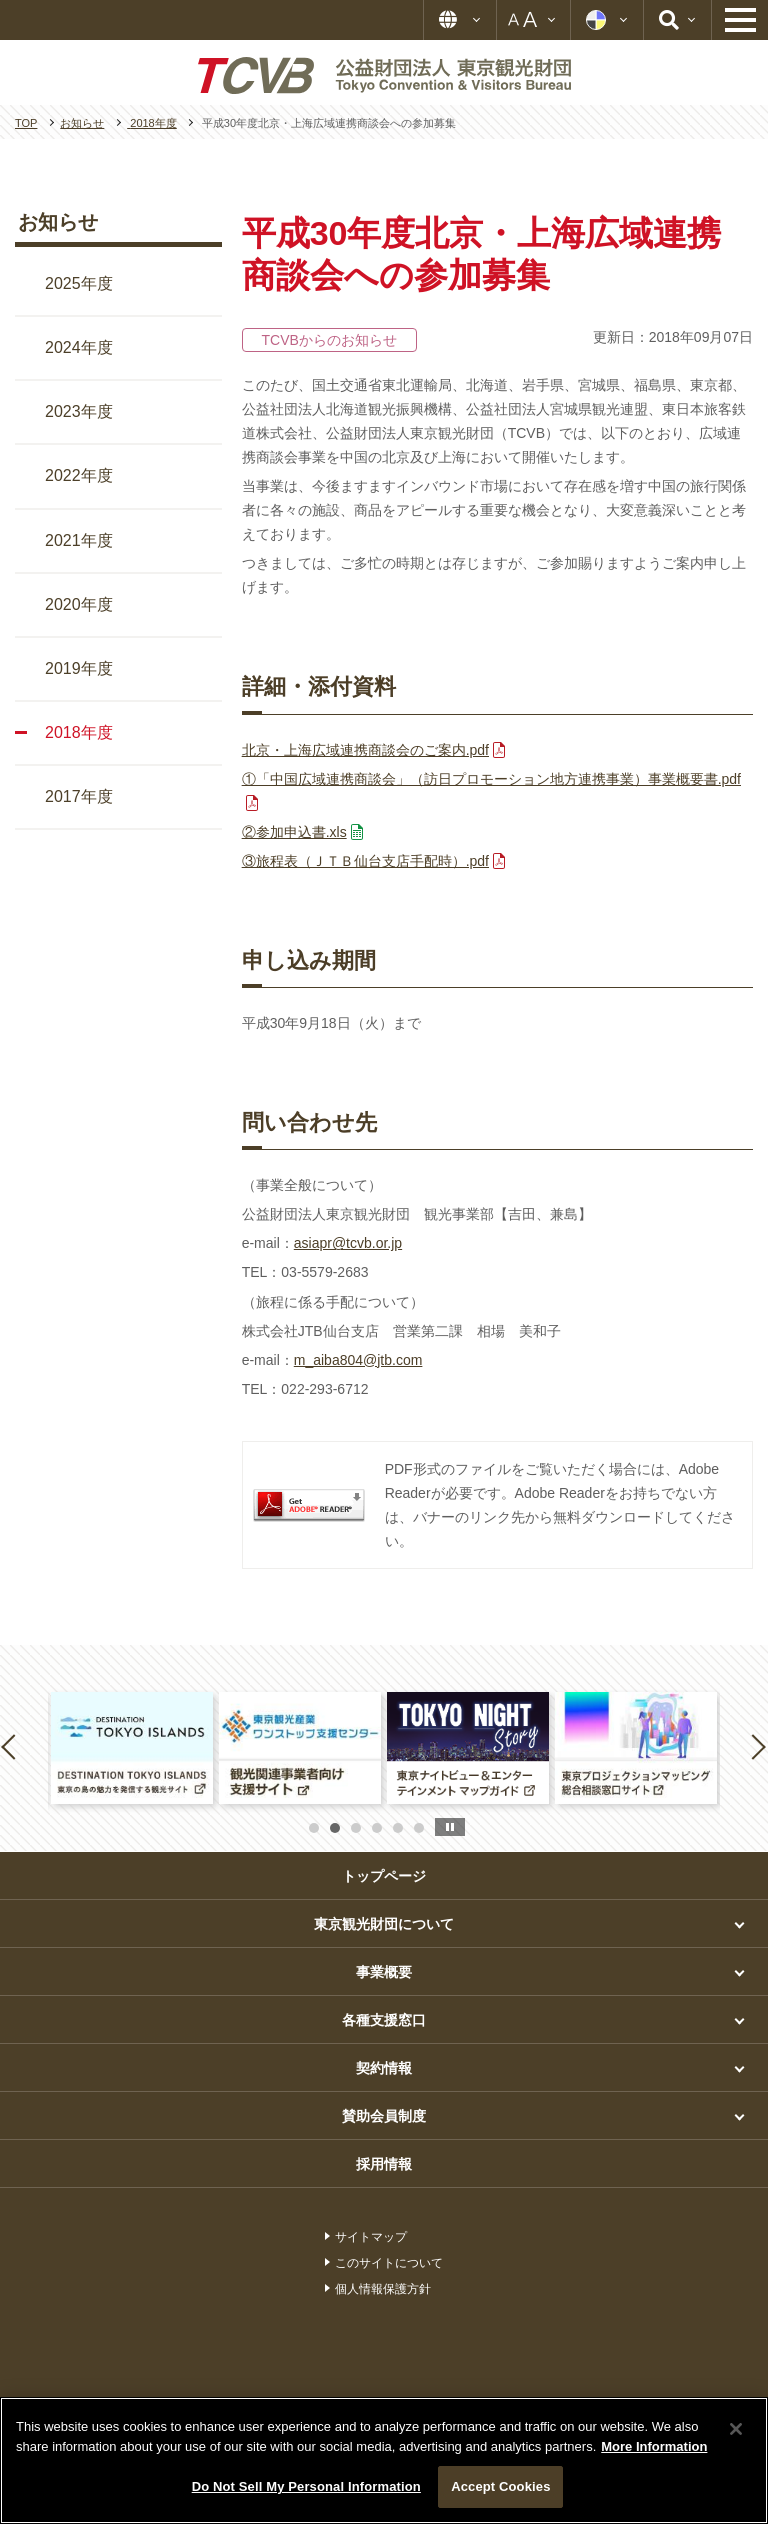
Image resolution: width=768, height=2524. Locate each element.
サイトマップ (371, 2237)
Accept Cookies (500, 2486)
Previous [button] (12, 1746)
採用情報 (384, 2164)
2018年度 (79, 732)
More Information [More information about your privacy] (654, 2446)
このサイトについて (389, 2263)
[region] (384, 2460)
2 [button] (335, 1828)
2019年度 (79, 668)
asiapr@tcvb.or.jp (348, 1243)
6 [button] (419, 1828)
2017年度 (79, 796)
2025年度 (79, 283)
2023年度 (79, 411)
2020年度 (79, 604)
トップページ (384, 1876)
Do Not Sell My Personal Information (306, 2486)
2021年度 (79, 540)
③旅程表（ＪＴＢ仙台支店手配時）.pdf (365, 861)
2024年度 (79, 347)
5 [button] (398, 1828)
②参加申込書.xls (294, 832)
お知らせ (58, 222)
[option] (132, 1747)
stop (450, 1827)
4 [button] (377, 1828)
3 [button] (356, 1828)
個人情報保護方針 (383, 2289)
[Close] (736, 2429)
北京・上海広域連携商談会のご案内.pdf (365, 750)
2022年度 (79, 475)
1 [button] (314, 1828)
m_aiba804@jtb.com (358, 1360)
